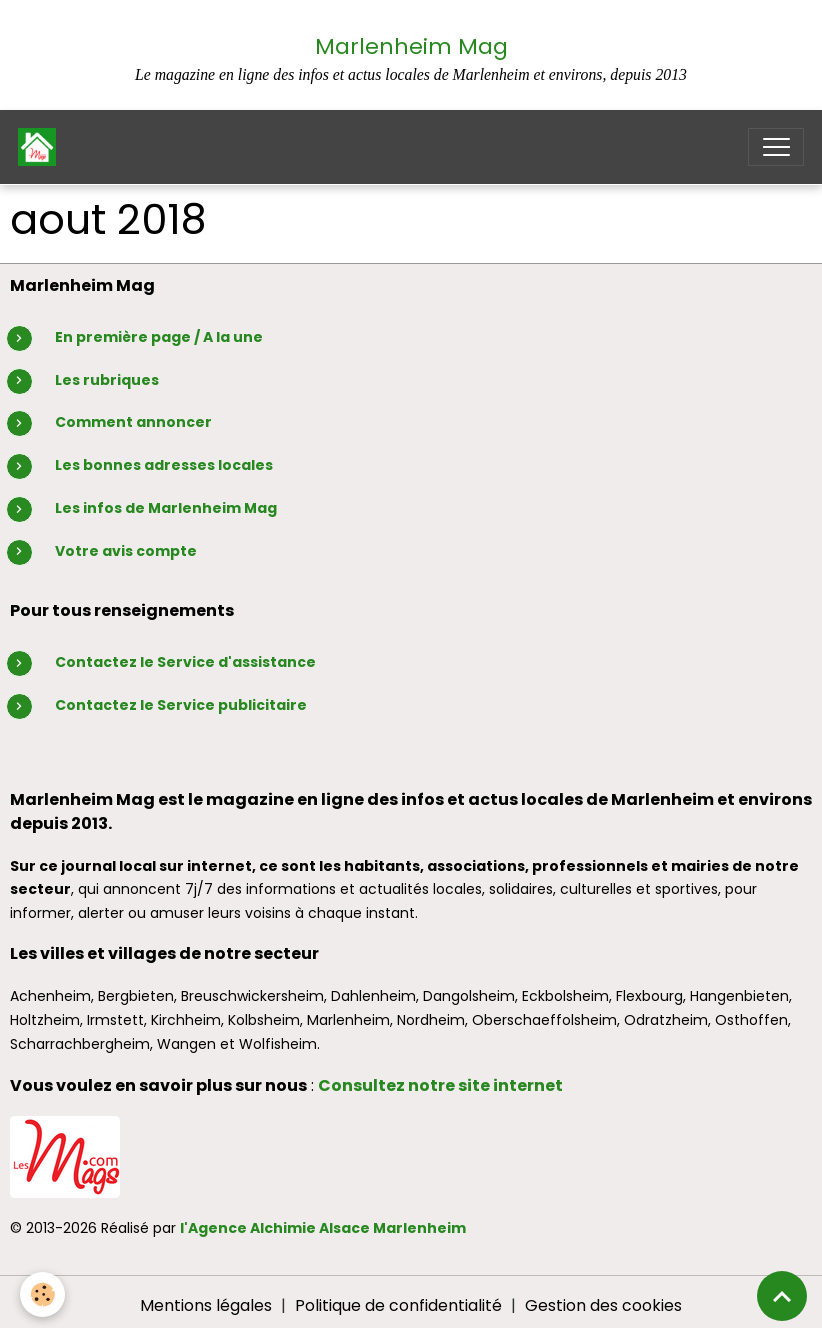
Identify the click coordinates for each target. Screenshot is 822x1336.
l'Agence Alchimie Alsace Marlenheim (323, 1228)
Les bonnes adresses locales (164, 465)
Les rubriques (107, 380)
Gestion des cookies (603, 1305)
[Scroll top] (782, 1296)
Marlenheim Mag (411, 46)
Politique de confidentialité (398, 1305)
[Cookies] (42, 1294)
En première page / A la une (159, 337)
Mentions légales (206, 1305)
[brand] (41, 147)
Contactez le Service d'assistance (185, 662)
